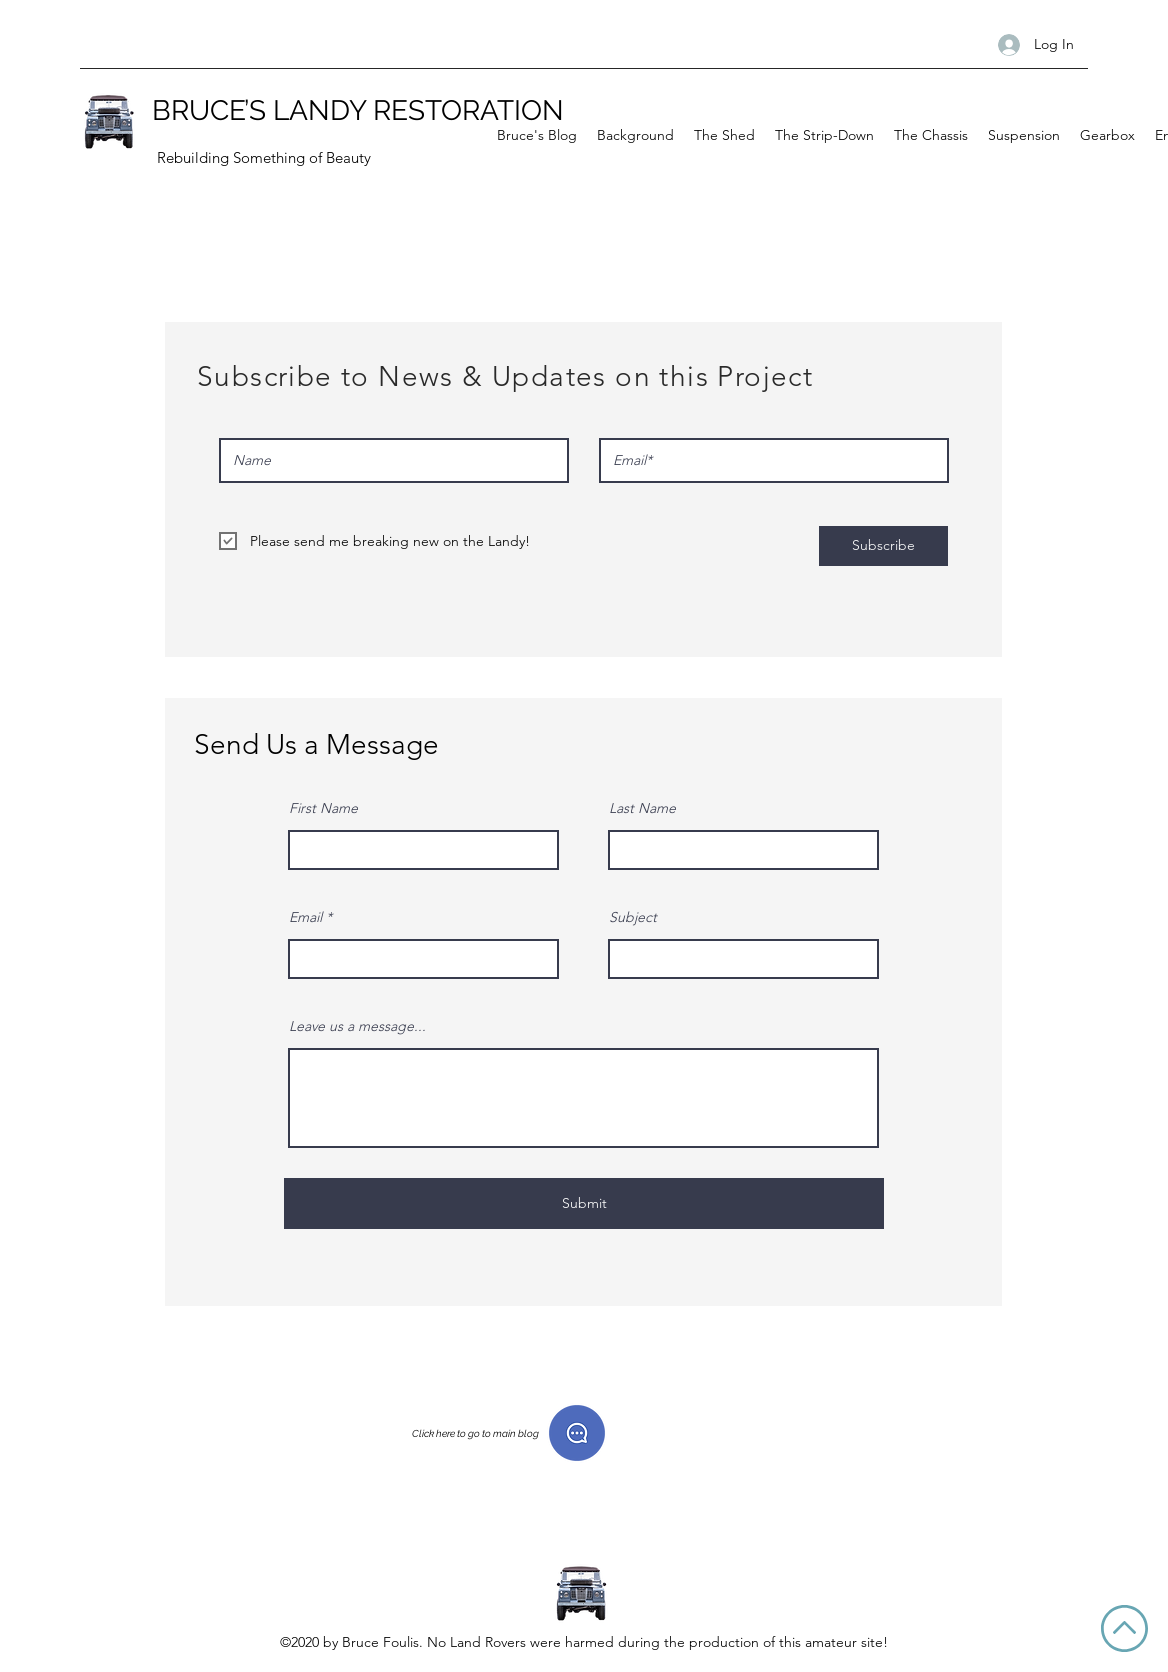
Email (305, 917)
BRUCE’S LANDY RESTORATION (358, 110)
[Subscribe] (883, 546)
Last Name (642, 808)
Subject (633, 917)
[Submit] (584, 1203)
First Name (323, 808)
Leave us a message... (357, 1026)
